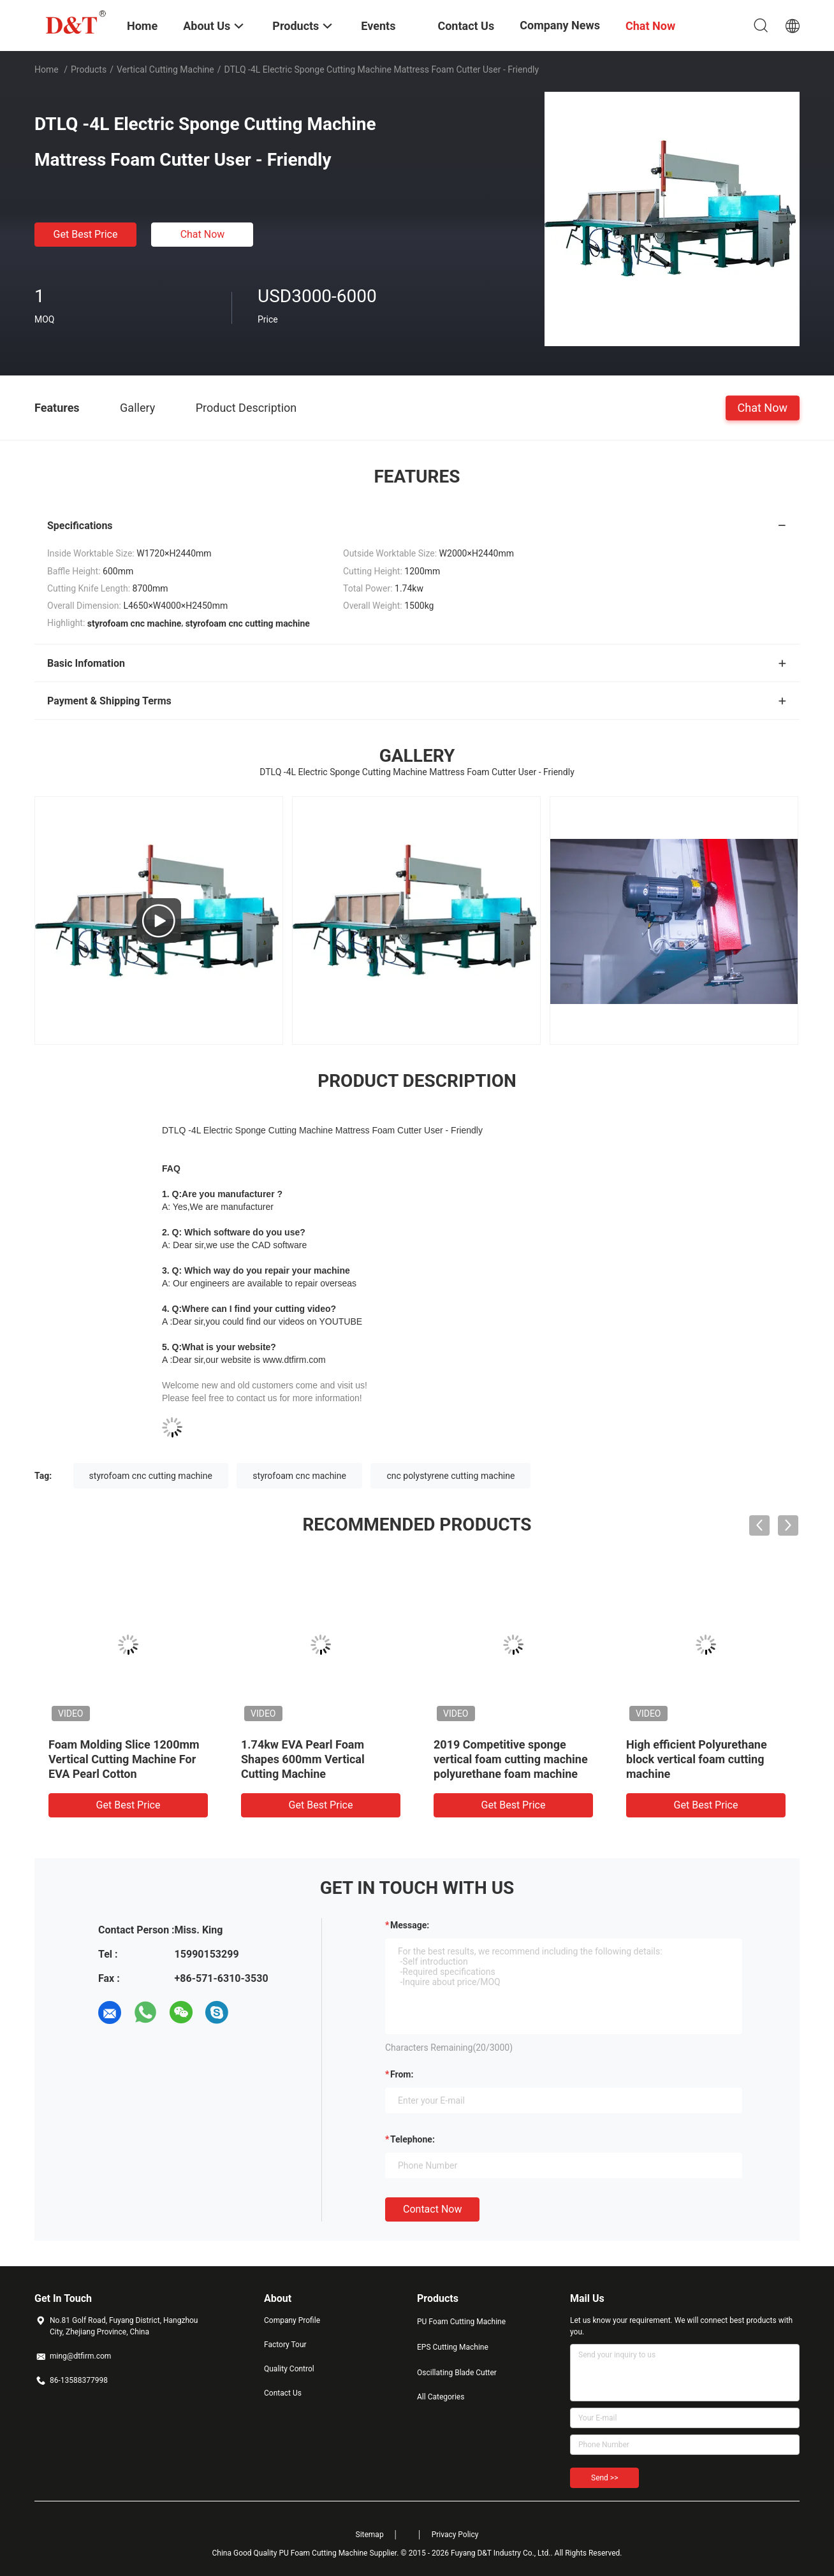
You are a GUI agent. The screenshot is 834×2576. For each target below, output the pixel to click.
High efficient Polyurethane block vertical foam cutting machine (696, 1759)
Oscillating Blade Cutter (457, 2372)
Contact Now (432, 2209)
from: (401, 2074)
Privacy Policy (455, 2534)
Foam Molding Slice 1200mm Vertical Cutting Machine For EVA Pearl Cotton (124, 1759)
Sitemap (370, 2534)
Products (88, 69)
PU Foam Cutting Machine (461, 2321)
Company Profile (292, 2320)
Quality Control (289, 2368)
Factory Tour (285, 2344)
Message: (409, 1925)
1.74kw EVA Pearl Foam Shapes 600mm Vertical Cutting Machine (303, 1759)
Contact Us (283, 2393)
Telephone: (412, 2139)
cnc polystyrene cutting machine (450, 1476)
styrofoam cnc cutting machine (150, 1476)
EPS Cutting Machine (452, 2347)
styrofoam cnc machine (299, 1476)
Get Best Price (86, 234)
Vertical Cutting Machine (165, 69)
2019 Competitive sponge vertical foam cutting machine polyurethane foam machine (511, 1759)
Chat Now (202, 234)
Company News (560, 25)
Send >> (604, 2477)
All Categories (440, 2396)
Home (46, 69)
